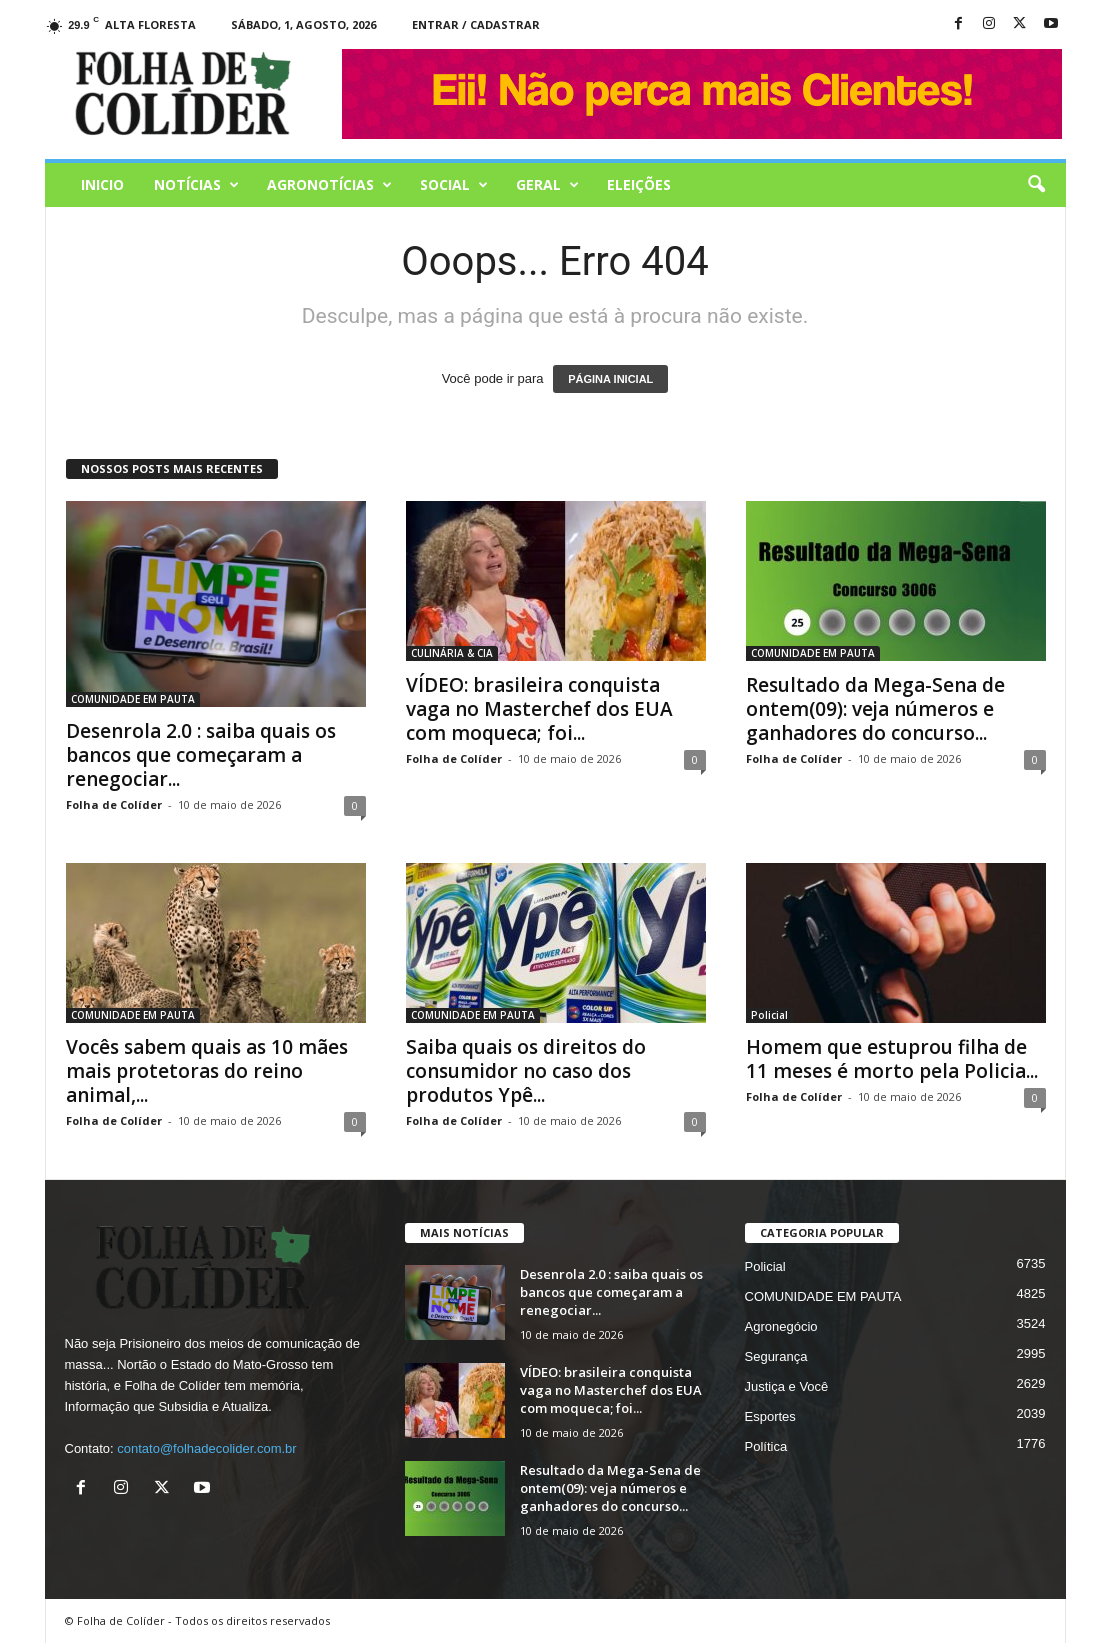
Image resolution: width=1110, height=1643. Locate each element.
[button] (1036, 185)
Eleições (639, 184)
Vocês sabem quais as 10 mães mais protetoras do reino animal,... (207, 1071)
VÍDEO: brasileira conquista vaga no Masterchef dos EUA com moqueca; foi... (539, 709)
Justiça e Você (787, 1386)
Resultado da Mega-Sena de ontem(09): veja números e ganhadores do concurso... (875, 709)
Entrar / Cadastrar (476, 24)
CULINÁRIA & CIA (452, 653)
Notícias (196, 185)
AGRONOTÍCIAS (329, 185)
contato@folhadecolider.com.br (206, 1448)
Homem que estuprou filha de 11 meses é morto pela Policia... (892, 1059)
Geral (547, 185)
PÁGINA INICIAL (610, 379)
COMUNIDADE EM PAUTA (133, 699)
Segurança (776, 1356)
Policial (769, 1015)
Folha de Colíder (114, 804)
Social (454, 185)
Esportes (770, 1416)
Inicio (102, 184)
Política (766, 1446)
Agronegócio (781, 1326)
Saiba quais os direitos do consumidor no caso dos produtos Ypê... (526, 1071)
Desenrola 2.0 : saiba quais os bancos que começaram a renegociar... (201, 755)
